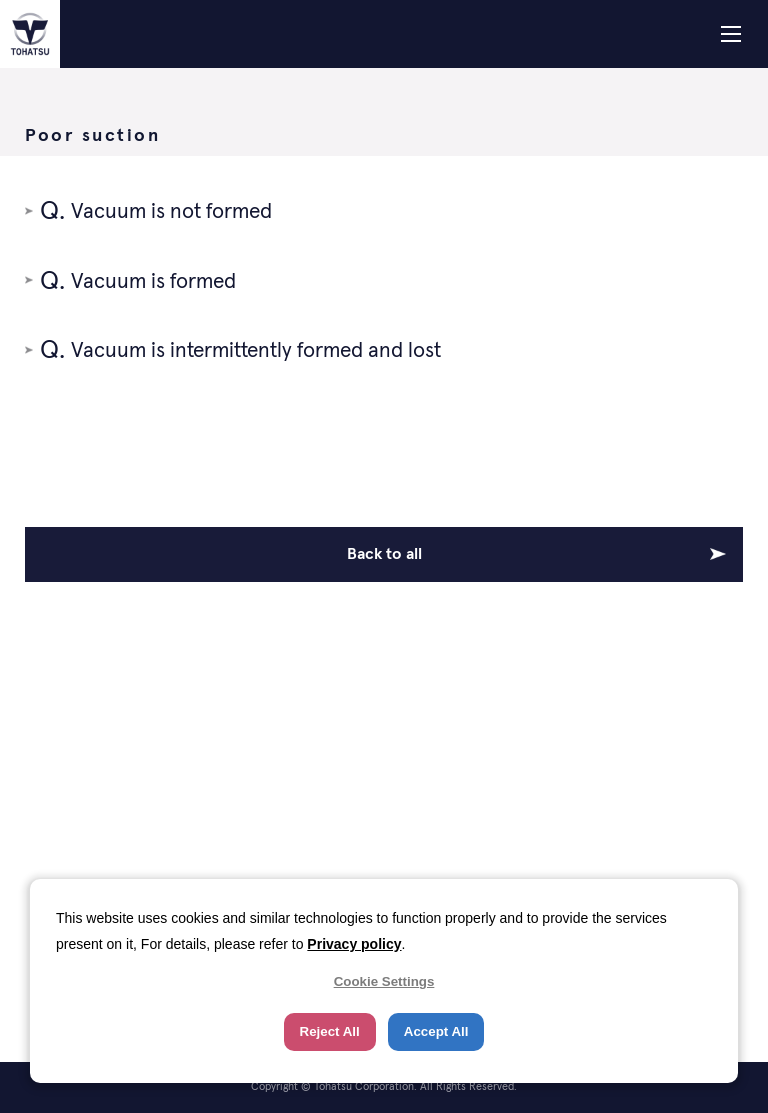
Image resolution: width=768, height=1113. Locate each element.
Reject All (330, 1031)
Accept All (436, 1031)
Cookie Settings (384, 981)
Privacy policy (354, 944)
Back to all (384, 554)
